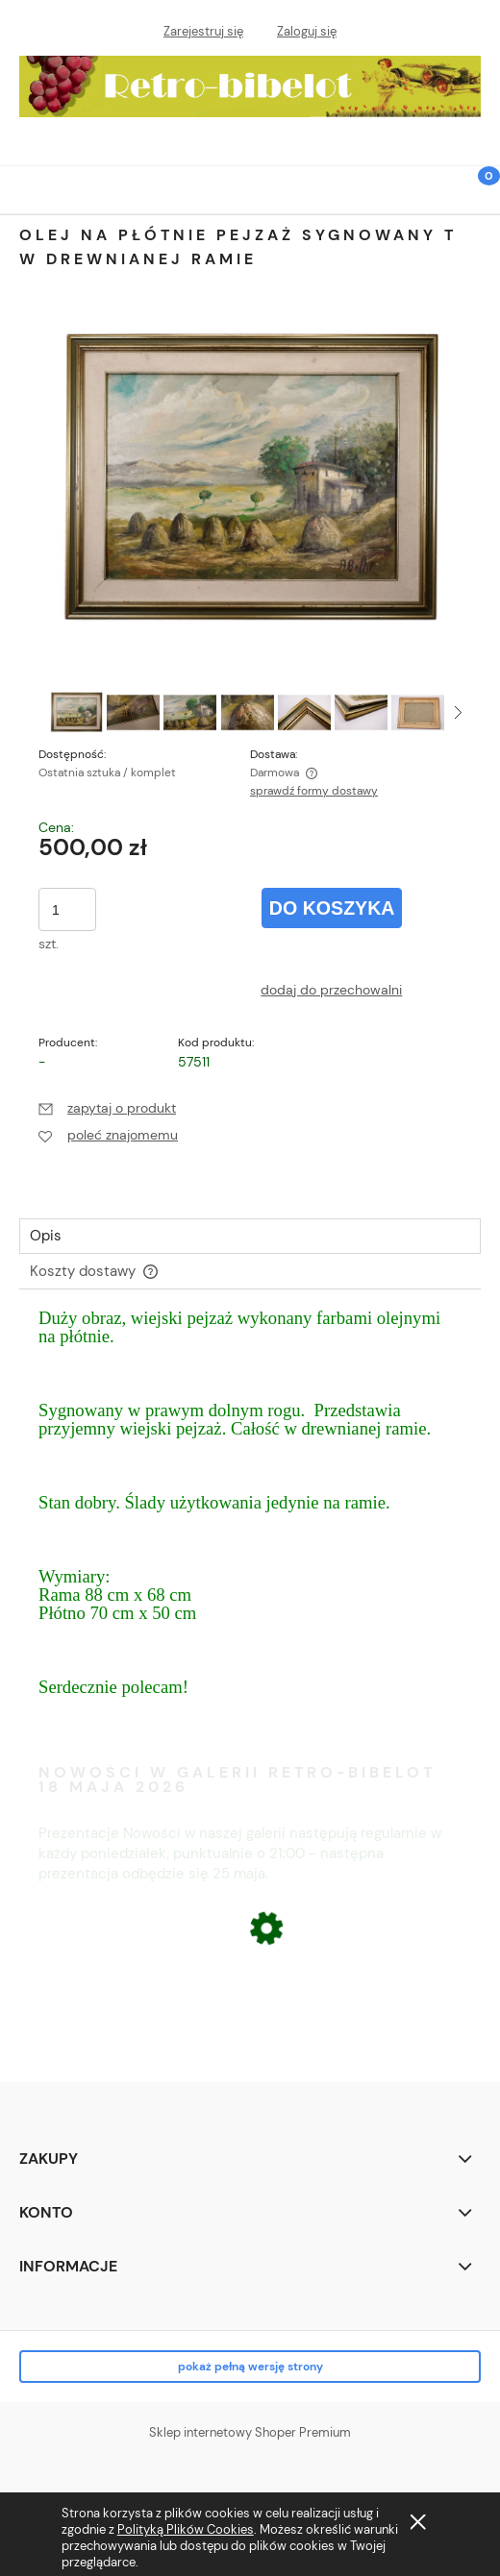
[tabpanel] (250, 1521)
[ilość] (67, 909)
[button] (24, 187)
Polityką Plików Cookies (185, 2529)
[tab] (250, 1236)
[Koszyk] (475, 201)
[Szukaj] (427, 187)
